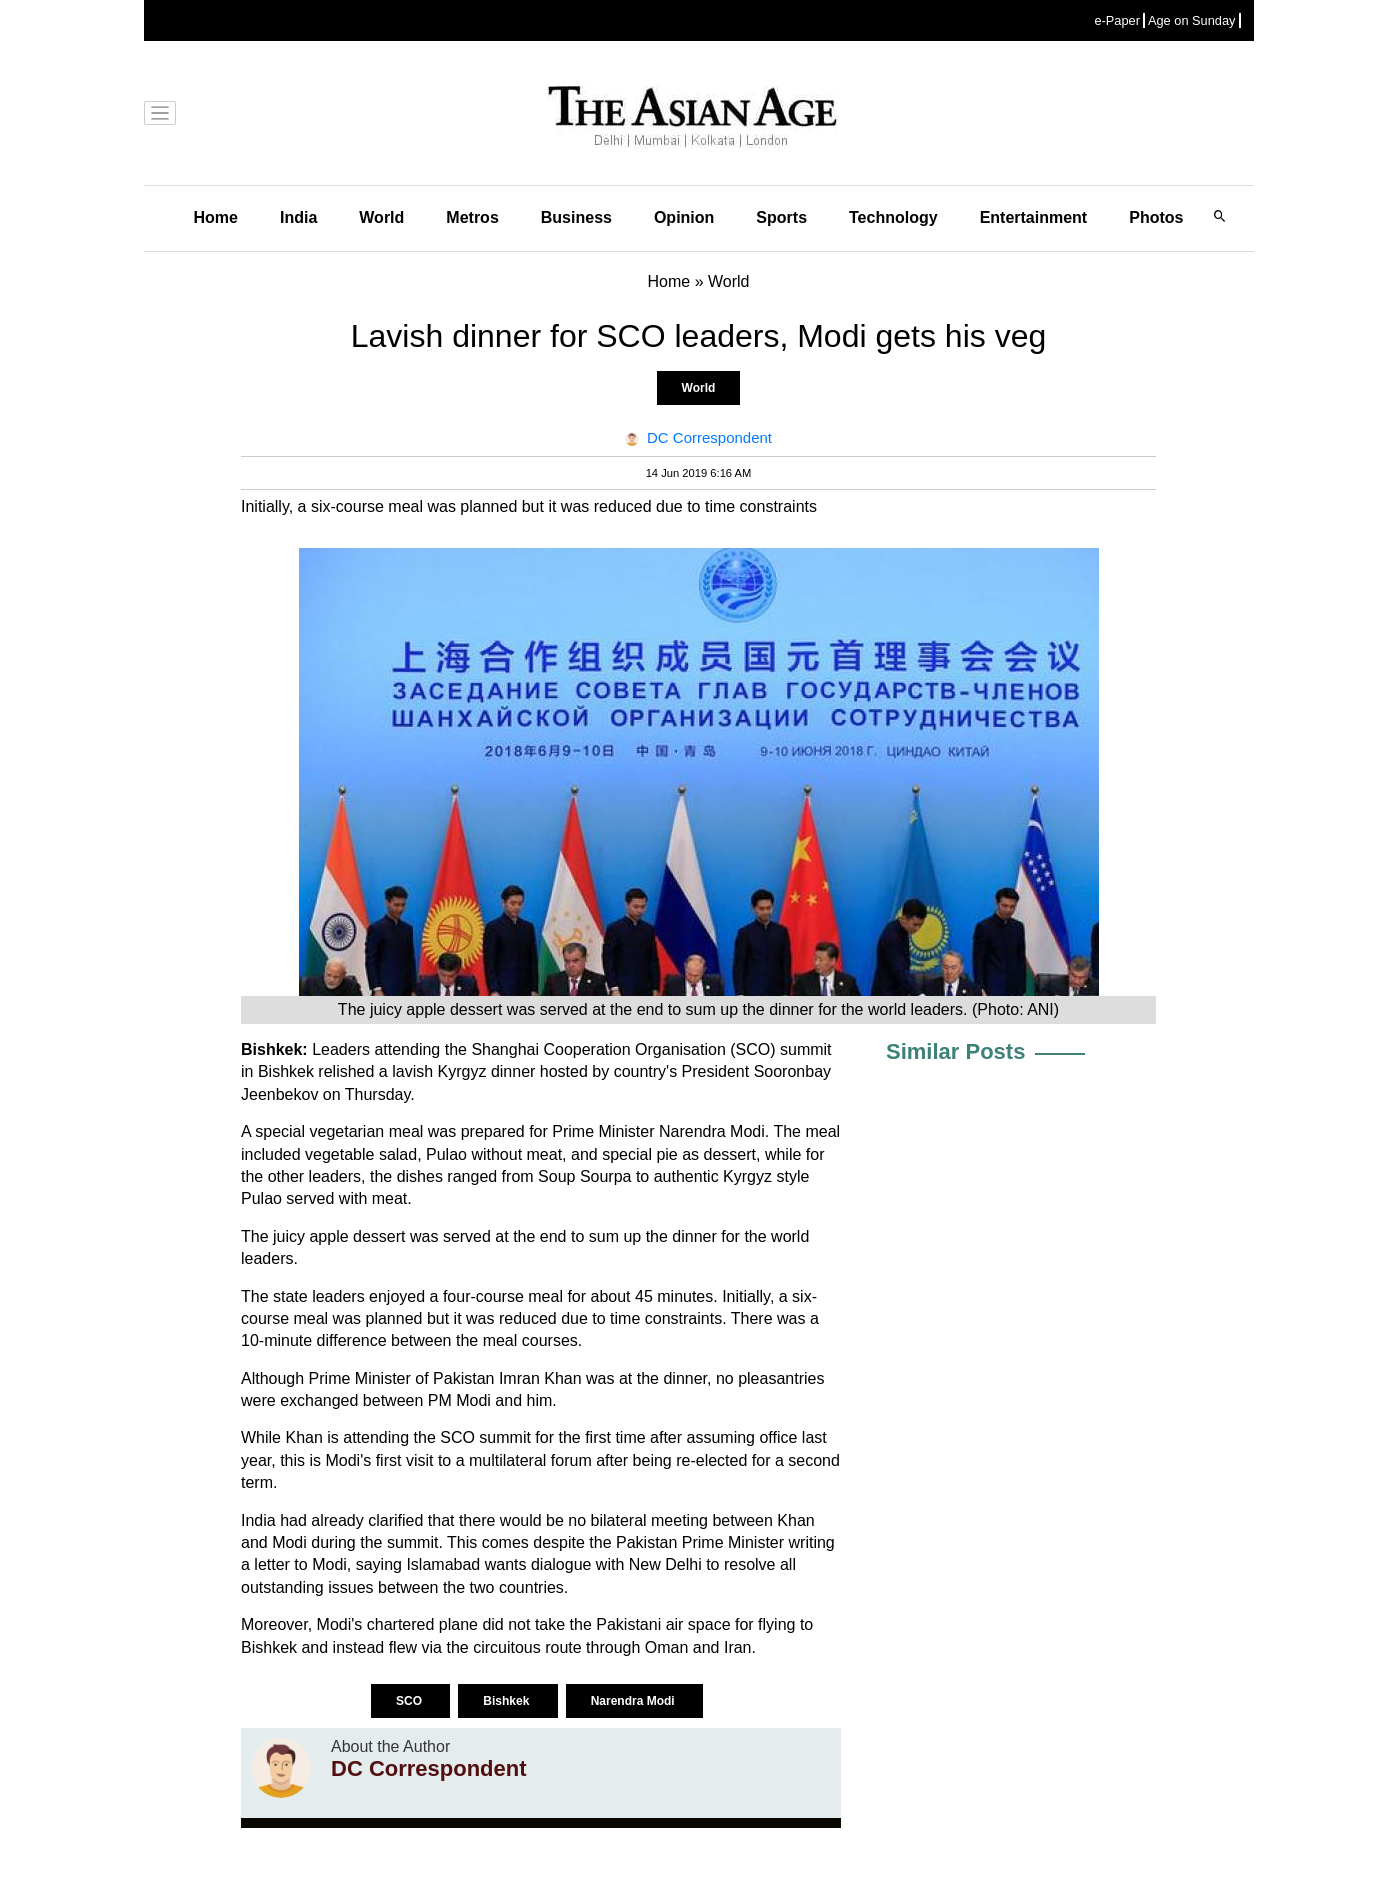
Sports (781, 217)
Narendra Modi (634, 1701)
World (381, 217)
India (298, 217)
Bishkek (507, 1701)
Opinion (684, 217)
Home (216, 217)
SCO (410, 1701)
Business (576, 217)
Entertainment (1034, 217)
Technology (893, 217)
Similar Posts (955, 1051)
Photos (1156, 217)
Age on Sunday (1192, 20)
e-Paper (1117, 20)
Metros (472, 217)
